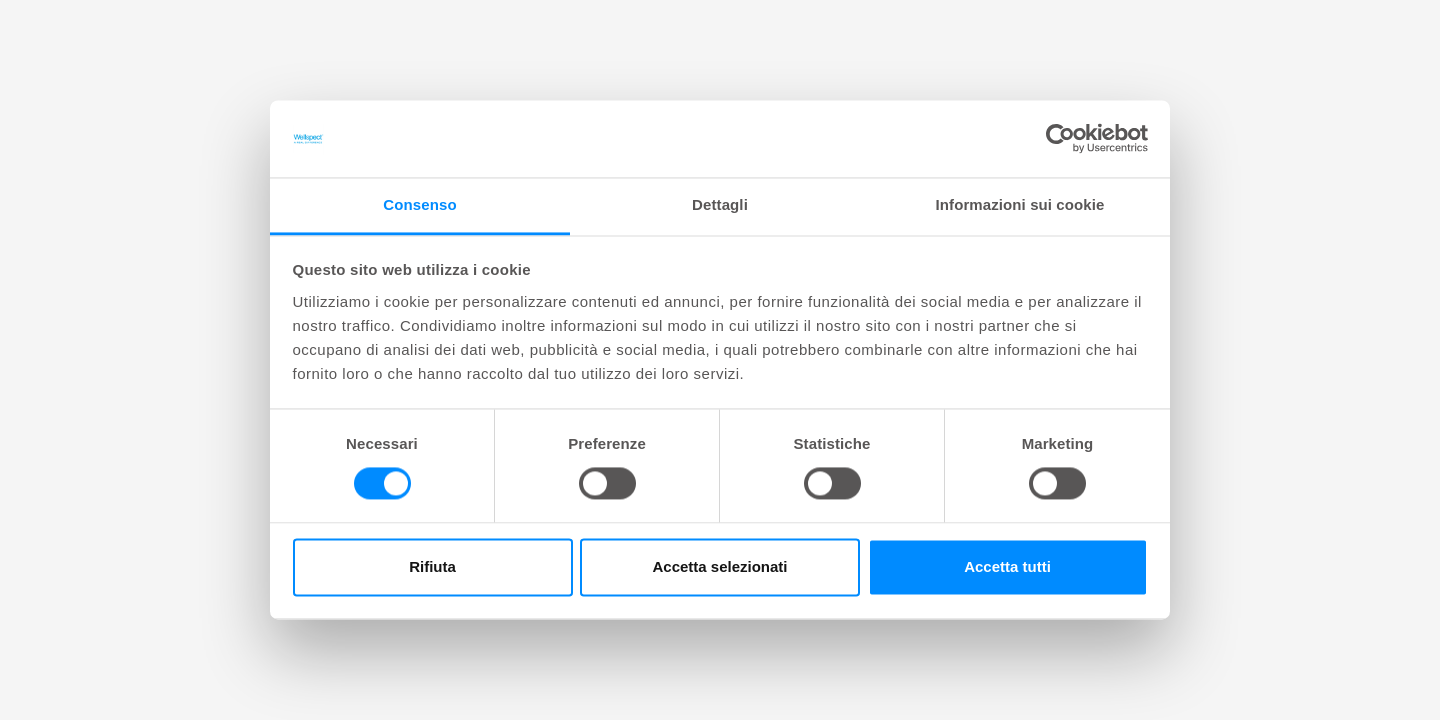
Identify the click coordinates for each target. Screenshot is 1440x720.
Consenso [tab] (419, 204)
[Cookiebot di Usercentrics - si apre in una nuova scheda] (1060, 139)
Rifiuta (432, 566)
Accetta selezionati (719, 566)
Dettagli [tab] (720, 204)
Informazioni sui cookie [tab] (1020, 204)
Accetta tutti (1007, 566)
